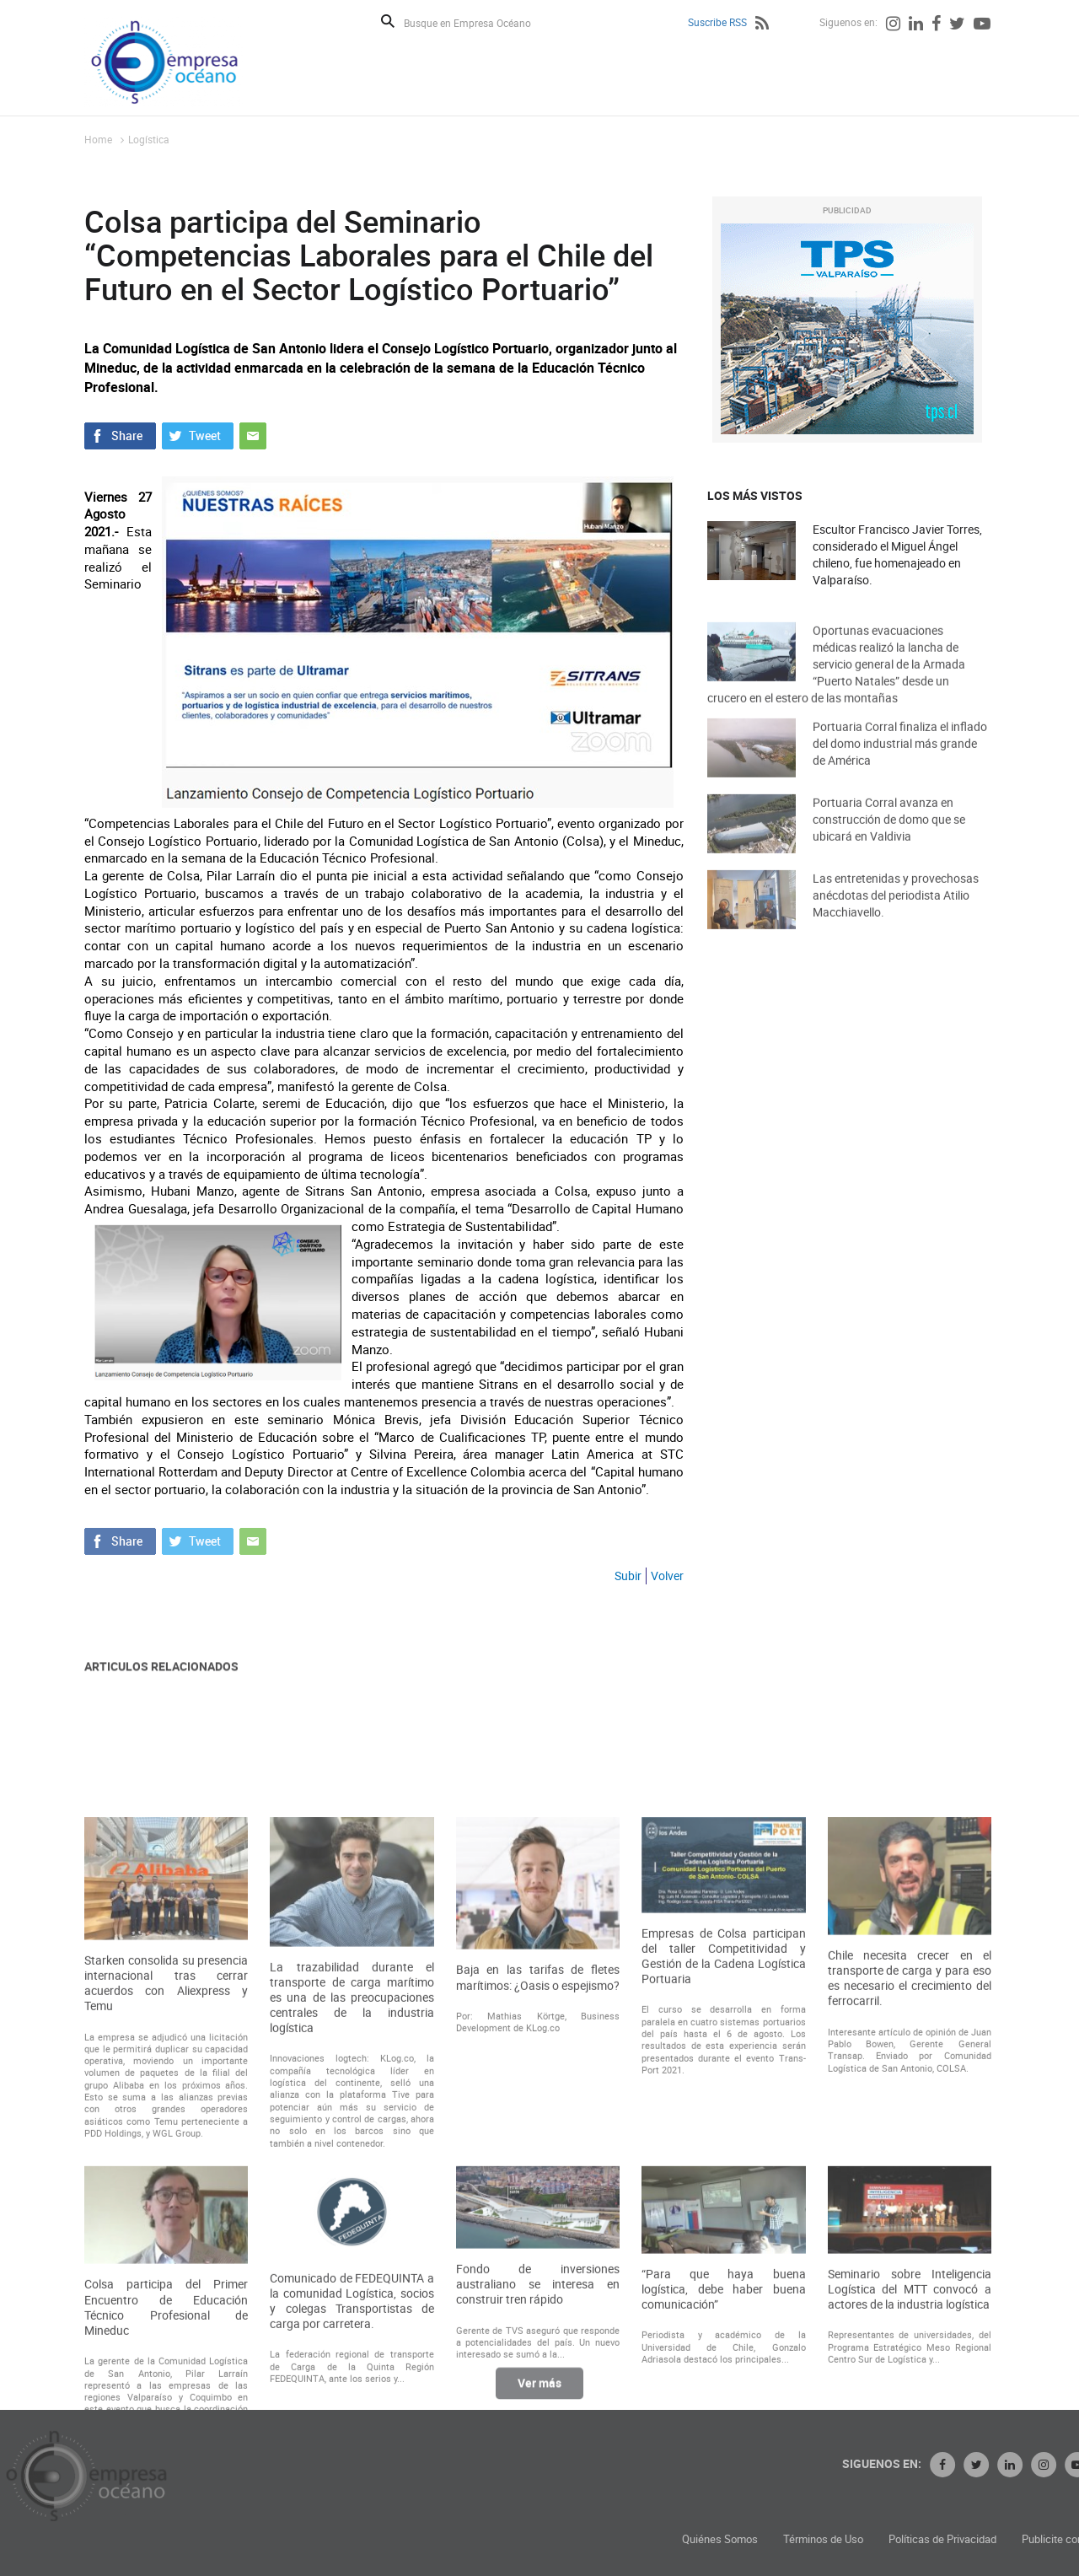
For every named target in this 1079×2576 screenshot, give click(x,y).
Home (98, 139)
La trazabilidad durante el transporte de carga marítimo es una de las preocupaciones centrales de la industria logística (351, 2208)
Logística (148, 139)
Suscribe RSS (717, 22)
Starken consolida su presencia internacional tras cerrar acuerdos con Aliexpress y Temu (166, 2193)
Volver (667, 1576)
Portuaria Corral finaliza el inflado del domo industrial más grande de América (900, 762)
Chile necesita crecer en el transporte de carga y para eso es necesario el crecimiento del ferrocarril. (909, 2188)
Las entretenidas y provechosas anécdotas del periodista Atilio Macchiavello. (896, 913)
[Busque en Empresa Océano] (478, 22)
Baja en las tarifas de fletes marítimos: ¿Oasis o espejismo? (538, 2187)
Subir (628, 1576)
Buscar (388, 21)
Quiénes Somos (864, 2539)
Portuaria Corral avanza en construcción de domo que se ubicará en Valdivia (889, 838)
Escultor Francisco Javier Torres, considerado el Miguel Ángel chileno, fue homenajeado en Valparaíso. (897, 555)
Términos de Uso (967, 2539)
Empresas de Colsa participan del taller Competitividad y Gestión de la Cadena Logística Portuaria (723, 2166)
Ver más (539, 2393)
